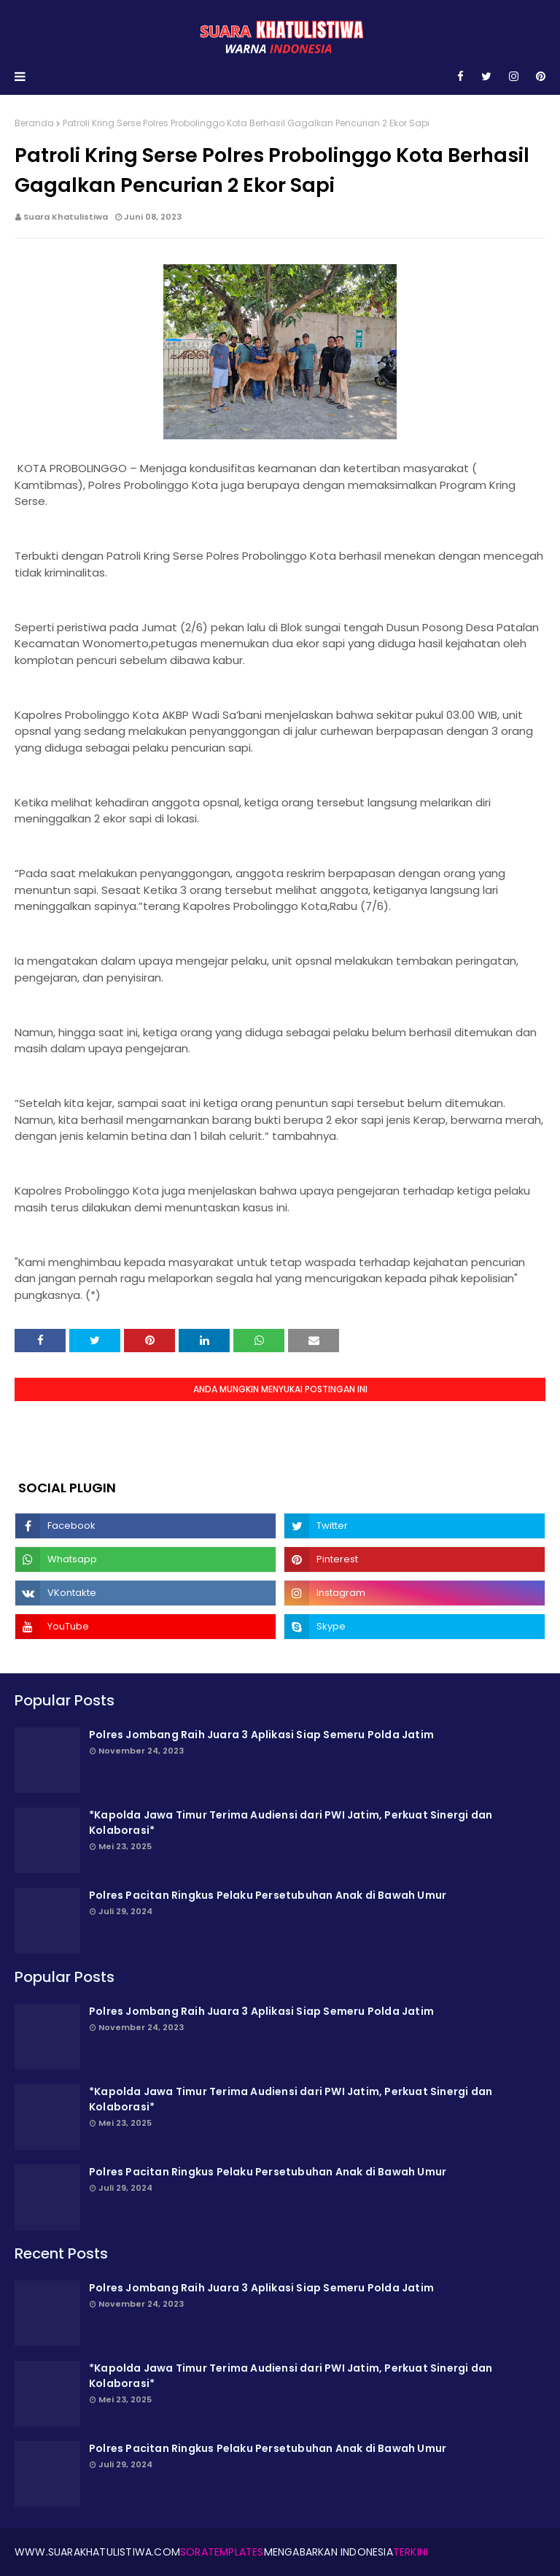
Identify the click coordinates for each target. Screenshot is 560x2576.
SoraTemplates (222, 2552)
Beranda (34, 123)
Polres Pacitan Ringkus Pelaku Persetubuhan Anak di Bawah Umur (267, 1895)
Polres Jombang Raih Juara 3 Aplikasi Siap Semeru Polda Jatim (261, 1734)
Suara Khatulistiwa (65, 217)
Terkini (410, 2552)
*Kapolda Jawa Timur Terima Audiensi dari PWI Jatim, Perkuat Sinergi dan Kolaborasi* (290, 1822)
